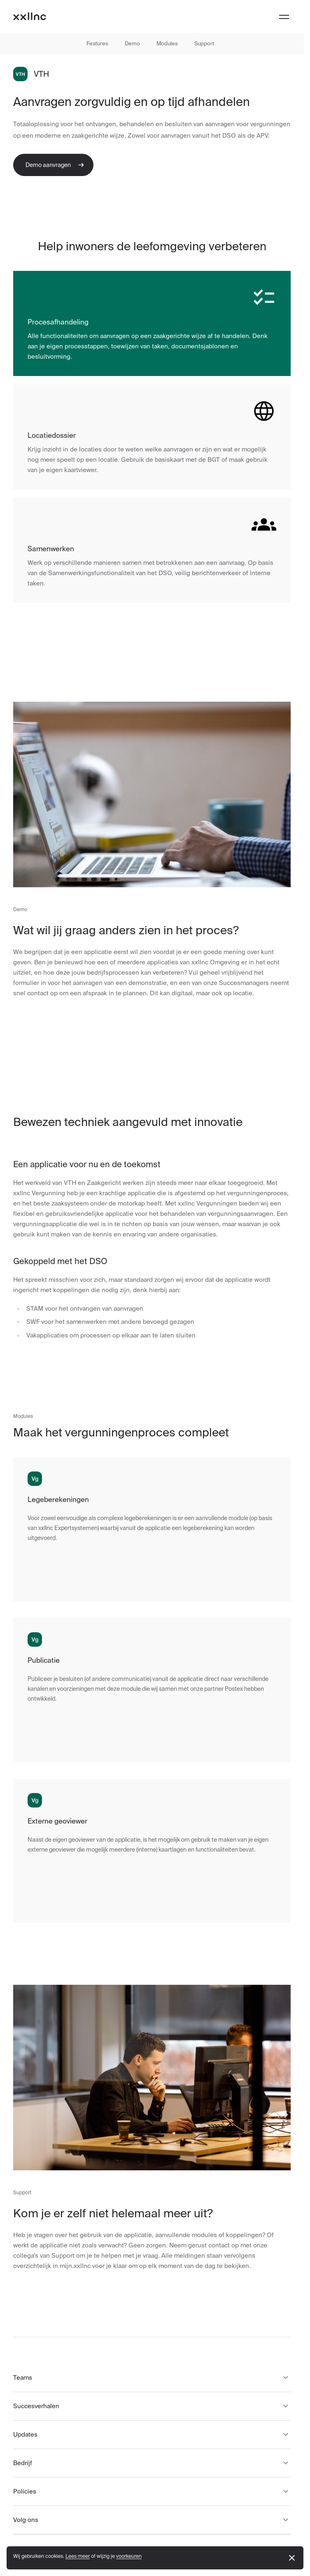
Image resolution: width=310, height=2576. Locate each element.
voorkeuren (129, 2556)
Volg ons (152, 2520)
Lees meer (77, 2556)
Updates (152, 2435)
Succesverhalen (152, 2406)
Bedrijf (152, 2463)
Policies (152, 2491)
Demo (132, 43)
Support (204, 43)
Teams (152, 2378)
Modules (167, 43)
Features (97, 43)
